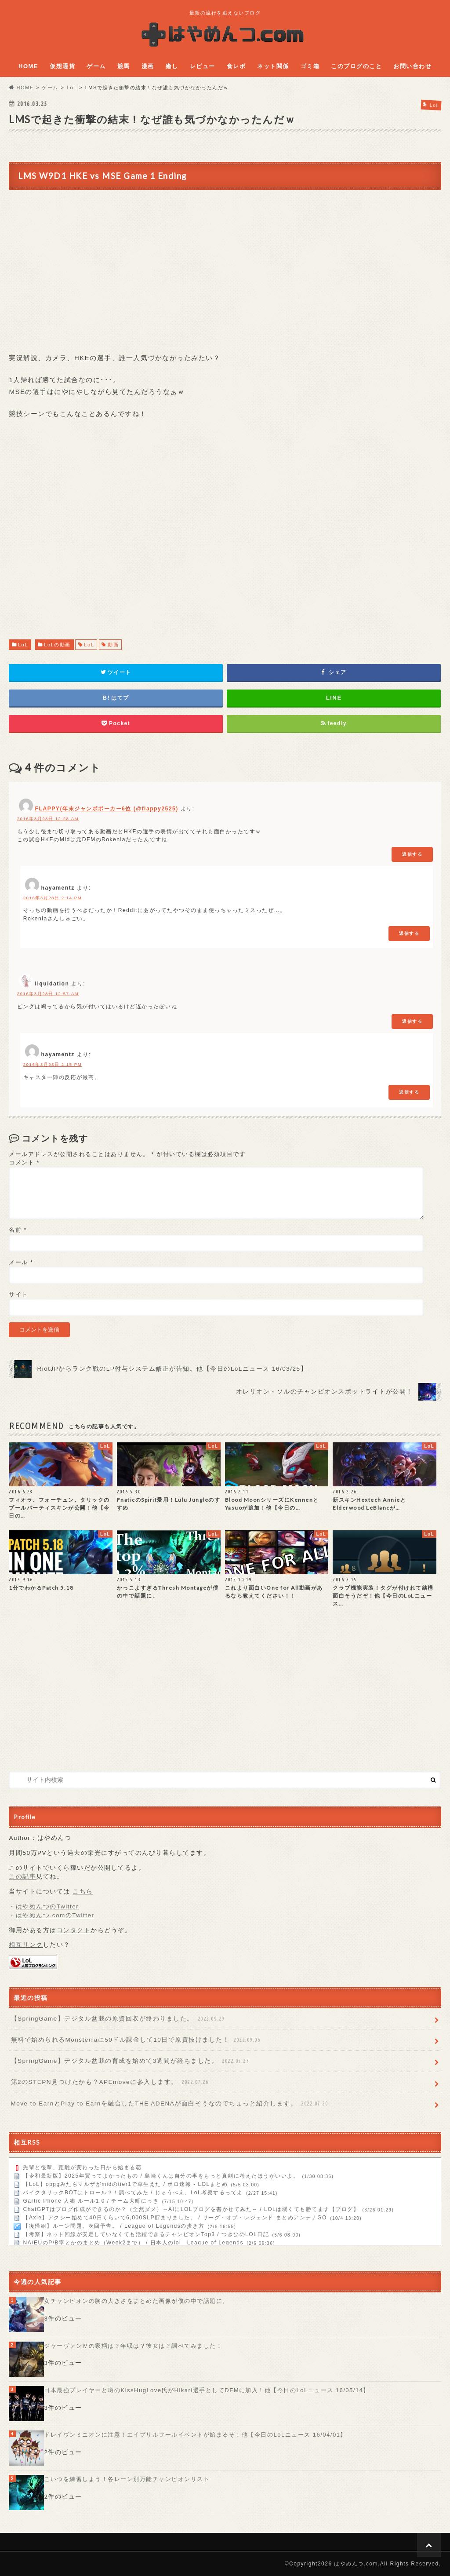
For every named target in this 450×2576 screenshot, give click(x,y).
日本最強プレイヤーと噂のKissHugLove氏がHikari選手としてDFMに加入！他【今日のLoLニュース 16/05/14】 (206, 2390)
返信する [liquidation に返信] (412, 1021)
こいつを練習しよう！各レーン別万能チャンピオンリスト (127, 2479)
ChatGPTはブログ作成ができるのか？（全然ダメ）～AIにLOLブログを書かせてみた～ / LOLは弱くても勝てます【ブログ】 (191, 2210)
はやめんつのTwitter (47, 1906)
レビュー (202, 66)
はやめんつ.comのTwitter (55, 1915)
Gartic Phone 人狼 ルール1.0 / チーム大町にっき (91, 2201)
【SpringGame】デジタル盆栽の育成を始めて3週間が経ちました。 (130, 2061)
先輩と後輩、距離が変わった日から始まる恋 (82, 2168)
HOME (28, 66)
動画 (113, 644)
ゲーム (96, 66)
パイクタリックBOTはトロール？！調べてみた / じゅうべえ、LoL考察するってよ (133, 2193)
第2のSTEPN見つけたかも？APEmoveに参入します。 (110, 2082)
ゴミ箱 (310, 66)
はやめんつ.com (356, 2564)
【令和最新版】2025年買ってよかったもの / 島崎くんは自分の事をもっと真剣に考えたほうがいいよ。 (161, 2176)
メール (21, 1262)
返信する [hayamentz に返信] (409, 933)
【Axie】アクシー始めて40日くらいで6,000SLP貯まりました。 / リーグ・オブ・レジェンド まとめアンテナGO (175, 2218)
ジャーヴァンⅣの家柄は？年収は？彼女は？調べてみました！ (133, 2345)
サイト (18, 1294)
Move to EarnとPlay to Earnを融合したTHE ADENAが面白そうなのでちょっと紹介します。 (170, 2104)
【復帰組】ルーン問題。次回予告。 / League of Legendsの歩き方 (113, 2226)
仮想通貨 (62, 66)
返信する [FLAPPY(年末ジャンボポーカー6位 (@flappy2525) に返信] (412, 854)
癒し (172, 66)
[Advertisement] (225, 537)
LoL (23, 644)
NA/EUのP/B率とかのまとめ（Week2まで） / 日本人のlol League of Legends (133, 2243)
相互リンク (26, 1944)
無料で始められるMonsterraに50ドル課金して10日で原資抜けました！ (136, 2040)
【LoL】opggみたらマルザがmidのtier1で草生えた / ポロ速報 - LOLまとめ (125, 2185)
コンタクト (74, 1930)
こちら (83, 1891)
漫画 (148, 66)
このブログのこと (356, 66)
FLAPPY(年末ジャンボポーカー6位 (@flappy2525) (106, 809)
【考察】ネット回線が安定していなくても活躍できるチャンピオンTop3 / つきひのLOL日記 (146, 2235)
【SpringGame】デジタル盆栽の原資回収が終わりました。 (118, 2019)
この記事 (22, 1876)
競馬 (123, 66)
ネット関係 (273, 66)
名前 (18, 1229)
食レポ (236, 66)
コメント (24, 1162)
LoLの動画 (57, 644)
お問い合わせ (412, 66)
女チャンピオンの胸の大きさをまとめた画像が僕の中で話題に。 (136, 2301)
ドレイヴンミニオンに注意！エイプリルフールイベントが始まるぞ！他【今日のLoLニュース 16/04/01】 (195, 2434)
